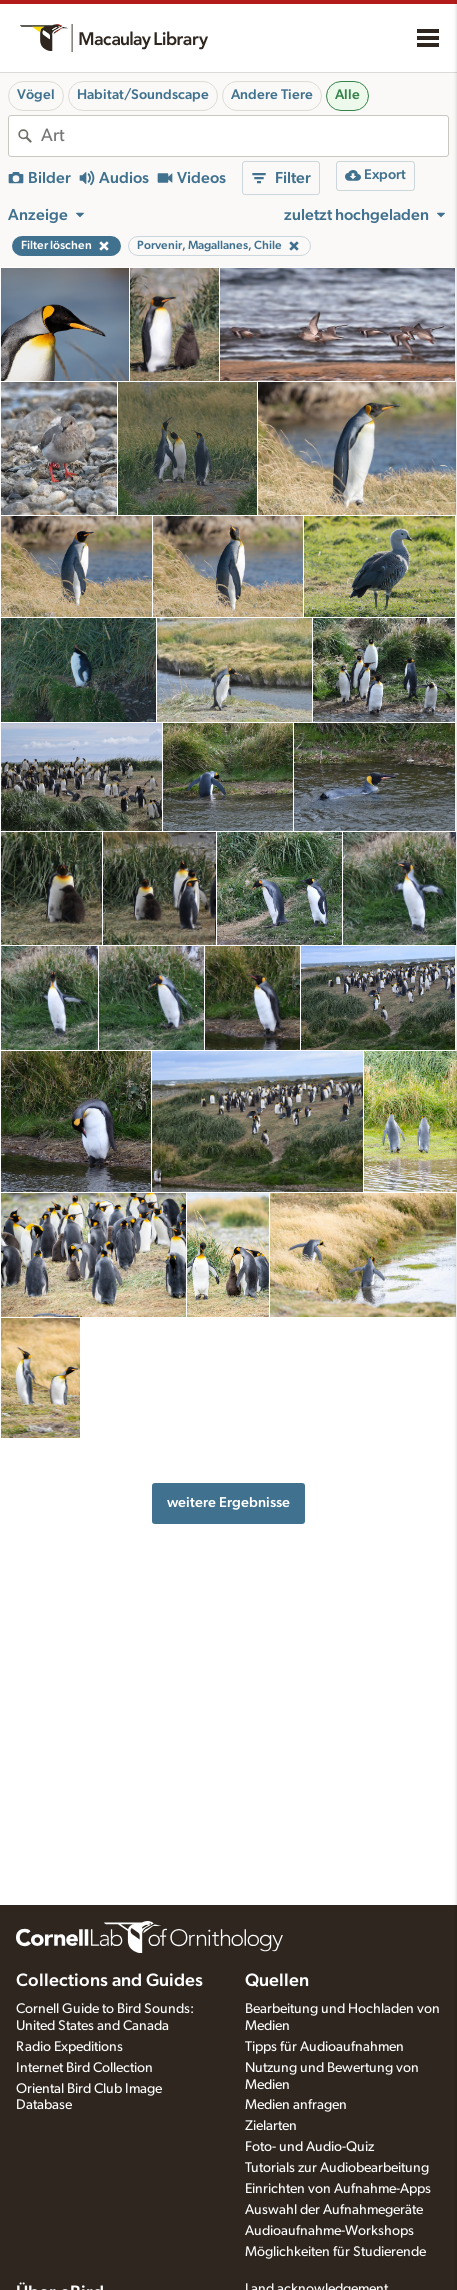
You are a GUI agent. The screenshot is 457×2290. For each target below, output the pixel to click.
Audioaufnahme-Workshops (329, 2231)
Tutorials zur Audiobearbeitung (337, 2168)
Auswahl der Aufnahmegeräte (334, 2210)
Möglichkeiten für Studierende (335, 2252)
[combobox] (244, 136)
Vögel (36, 95)
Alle (347, 95)
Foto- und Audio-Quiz (309, 2147)
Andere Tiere (272, 95)
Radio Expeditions (69, 2047)
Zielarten (271, 2126)
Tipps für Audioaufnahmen (324, 2047)
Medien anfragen (296, 2105)
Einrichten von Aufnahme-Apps (338, 2189)
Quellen (277, 1981)
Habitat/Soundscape (143, 95)
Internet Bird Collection (84, 2068)
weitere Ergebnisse (228, 1502)
